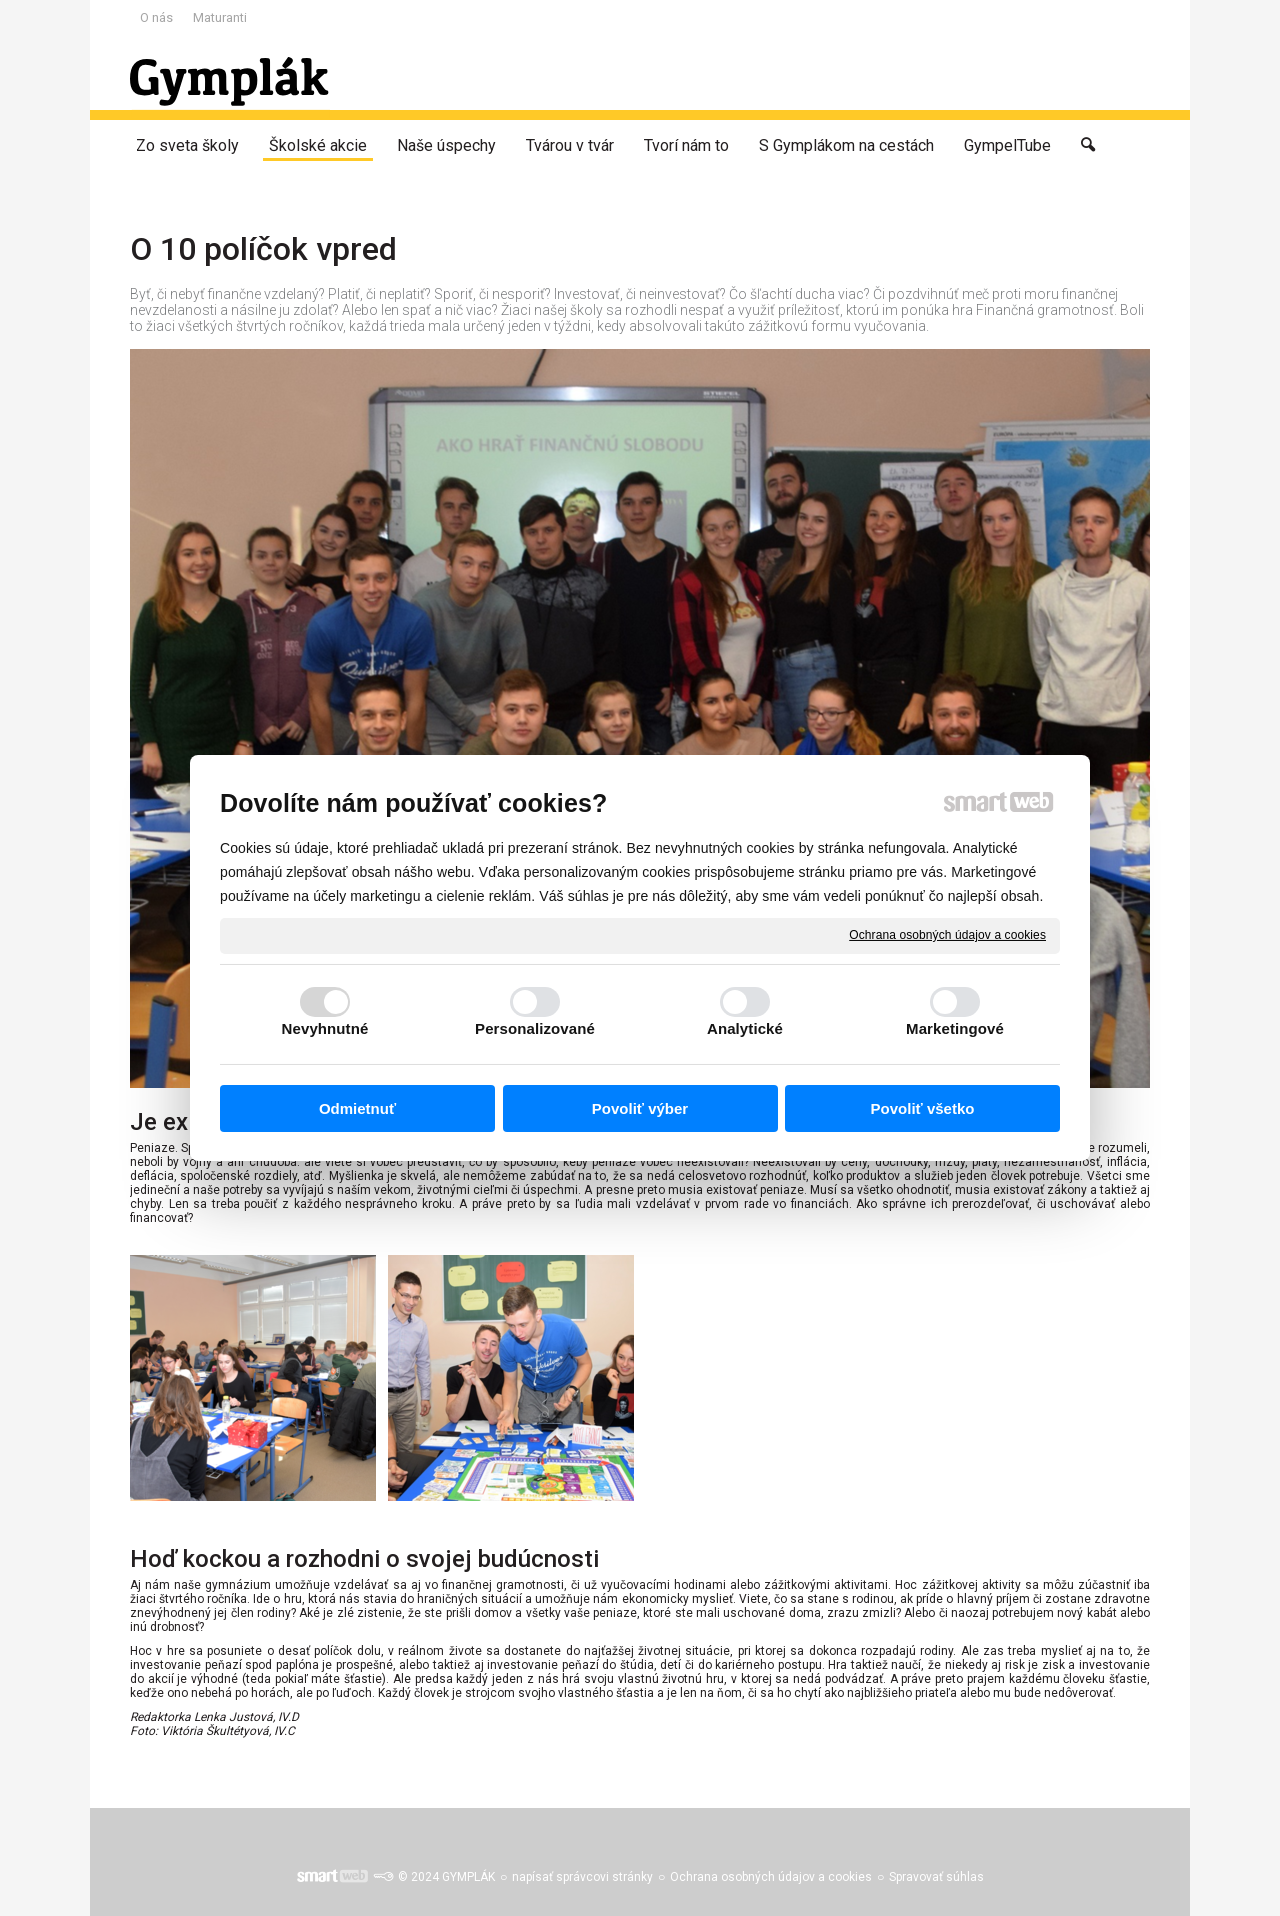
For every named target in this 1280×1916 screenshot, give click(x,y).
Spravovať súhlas (936, 1877)
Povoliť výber (640, 1108)
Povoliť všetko (923, 1108)
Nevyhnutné (325, 1028)
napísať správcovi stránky (582, 1877)
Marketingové (955, 1028)
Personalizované (535, 1028)
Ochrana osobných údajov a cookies (947, 935)
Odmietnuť (357, 1108)
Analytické (745, 1028)
